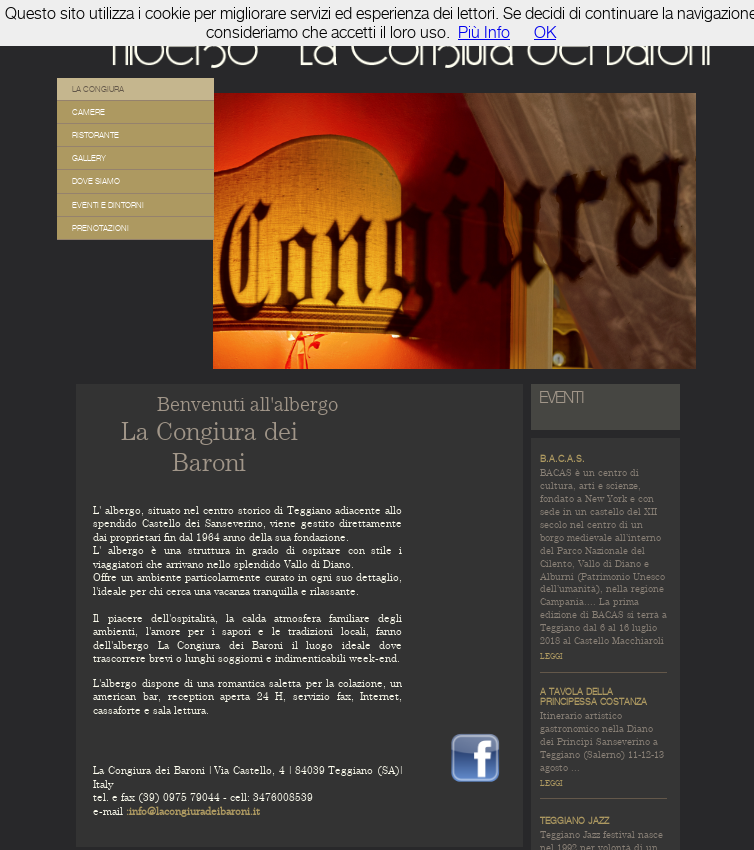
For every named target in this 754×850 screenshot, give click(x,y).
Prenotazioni (100, 228)
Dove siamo (96, 181)
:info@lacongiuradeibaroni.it (193, 811)
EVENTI (561, 397)
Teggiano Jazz (574, 821)
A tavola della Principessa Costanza (593, 697)
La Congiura (98, 89)
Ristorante (95, 135)
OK (545, 32)
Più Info (484, 32)
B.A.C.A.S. (562, 459)
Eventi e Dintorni (108, 205)
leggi (551, 656)
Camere (88, 112)
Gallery (89, 158)
